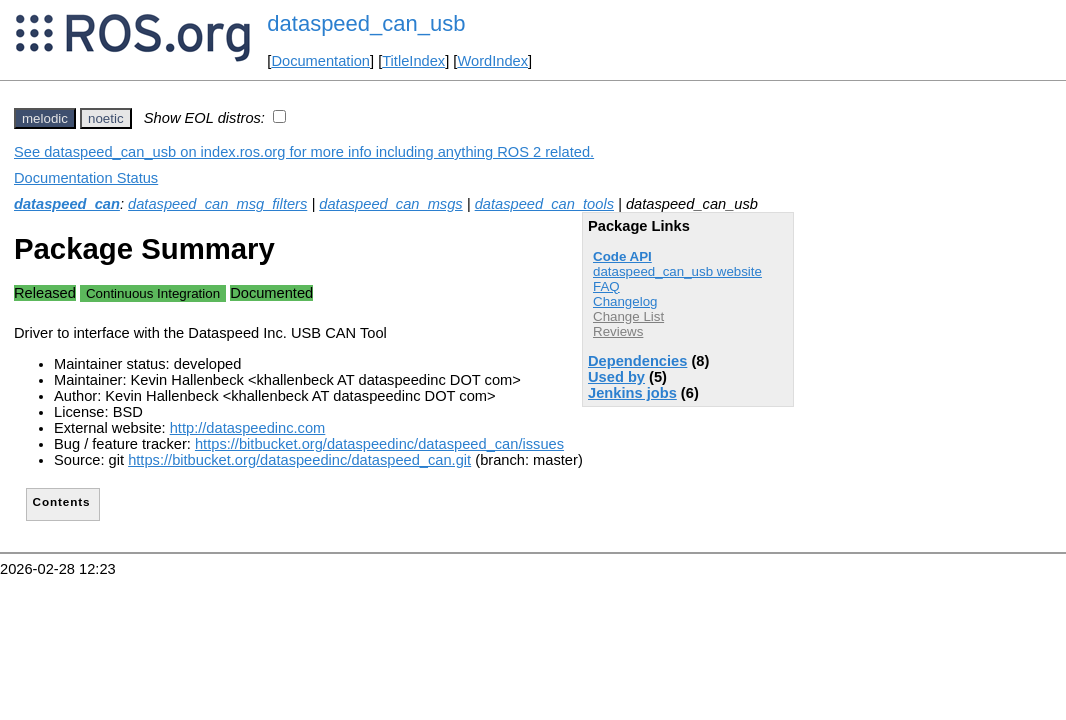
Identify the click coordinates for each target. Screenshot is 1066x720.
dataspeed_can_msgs (390, 204)
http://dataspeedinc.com (248, 428)
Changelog (625, 301)
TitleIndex (413, 61)
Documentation (320, 61)
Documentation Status (86, 178)
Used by (616, 377)
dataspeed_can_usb (366, 23)
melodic (45, 118)
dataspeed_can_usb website (677, 271)
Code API (622, 256)
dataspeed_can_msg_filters (217, 204)
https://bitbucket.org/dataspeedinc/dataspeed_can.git (299, 460)
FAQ (606, 286)
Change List (628, 316)
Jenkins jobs (632, 393)
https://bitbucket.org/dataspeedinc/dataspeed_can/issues (379, 444)
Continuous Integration (153, 293)
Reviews (618, 331)
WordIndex (492, 61)
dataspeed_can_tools (544, 204)
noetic (106, 118)
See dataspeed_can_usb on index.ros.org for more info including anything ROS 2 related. (304, 152)
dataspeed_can (67, 204)
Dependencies (637, 361)
